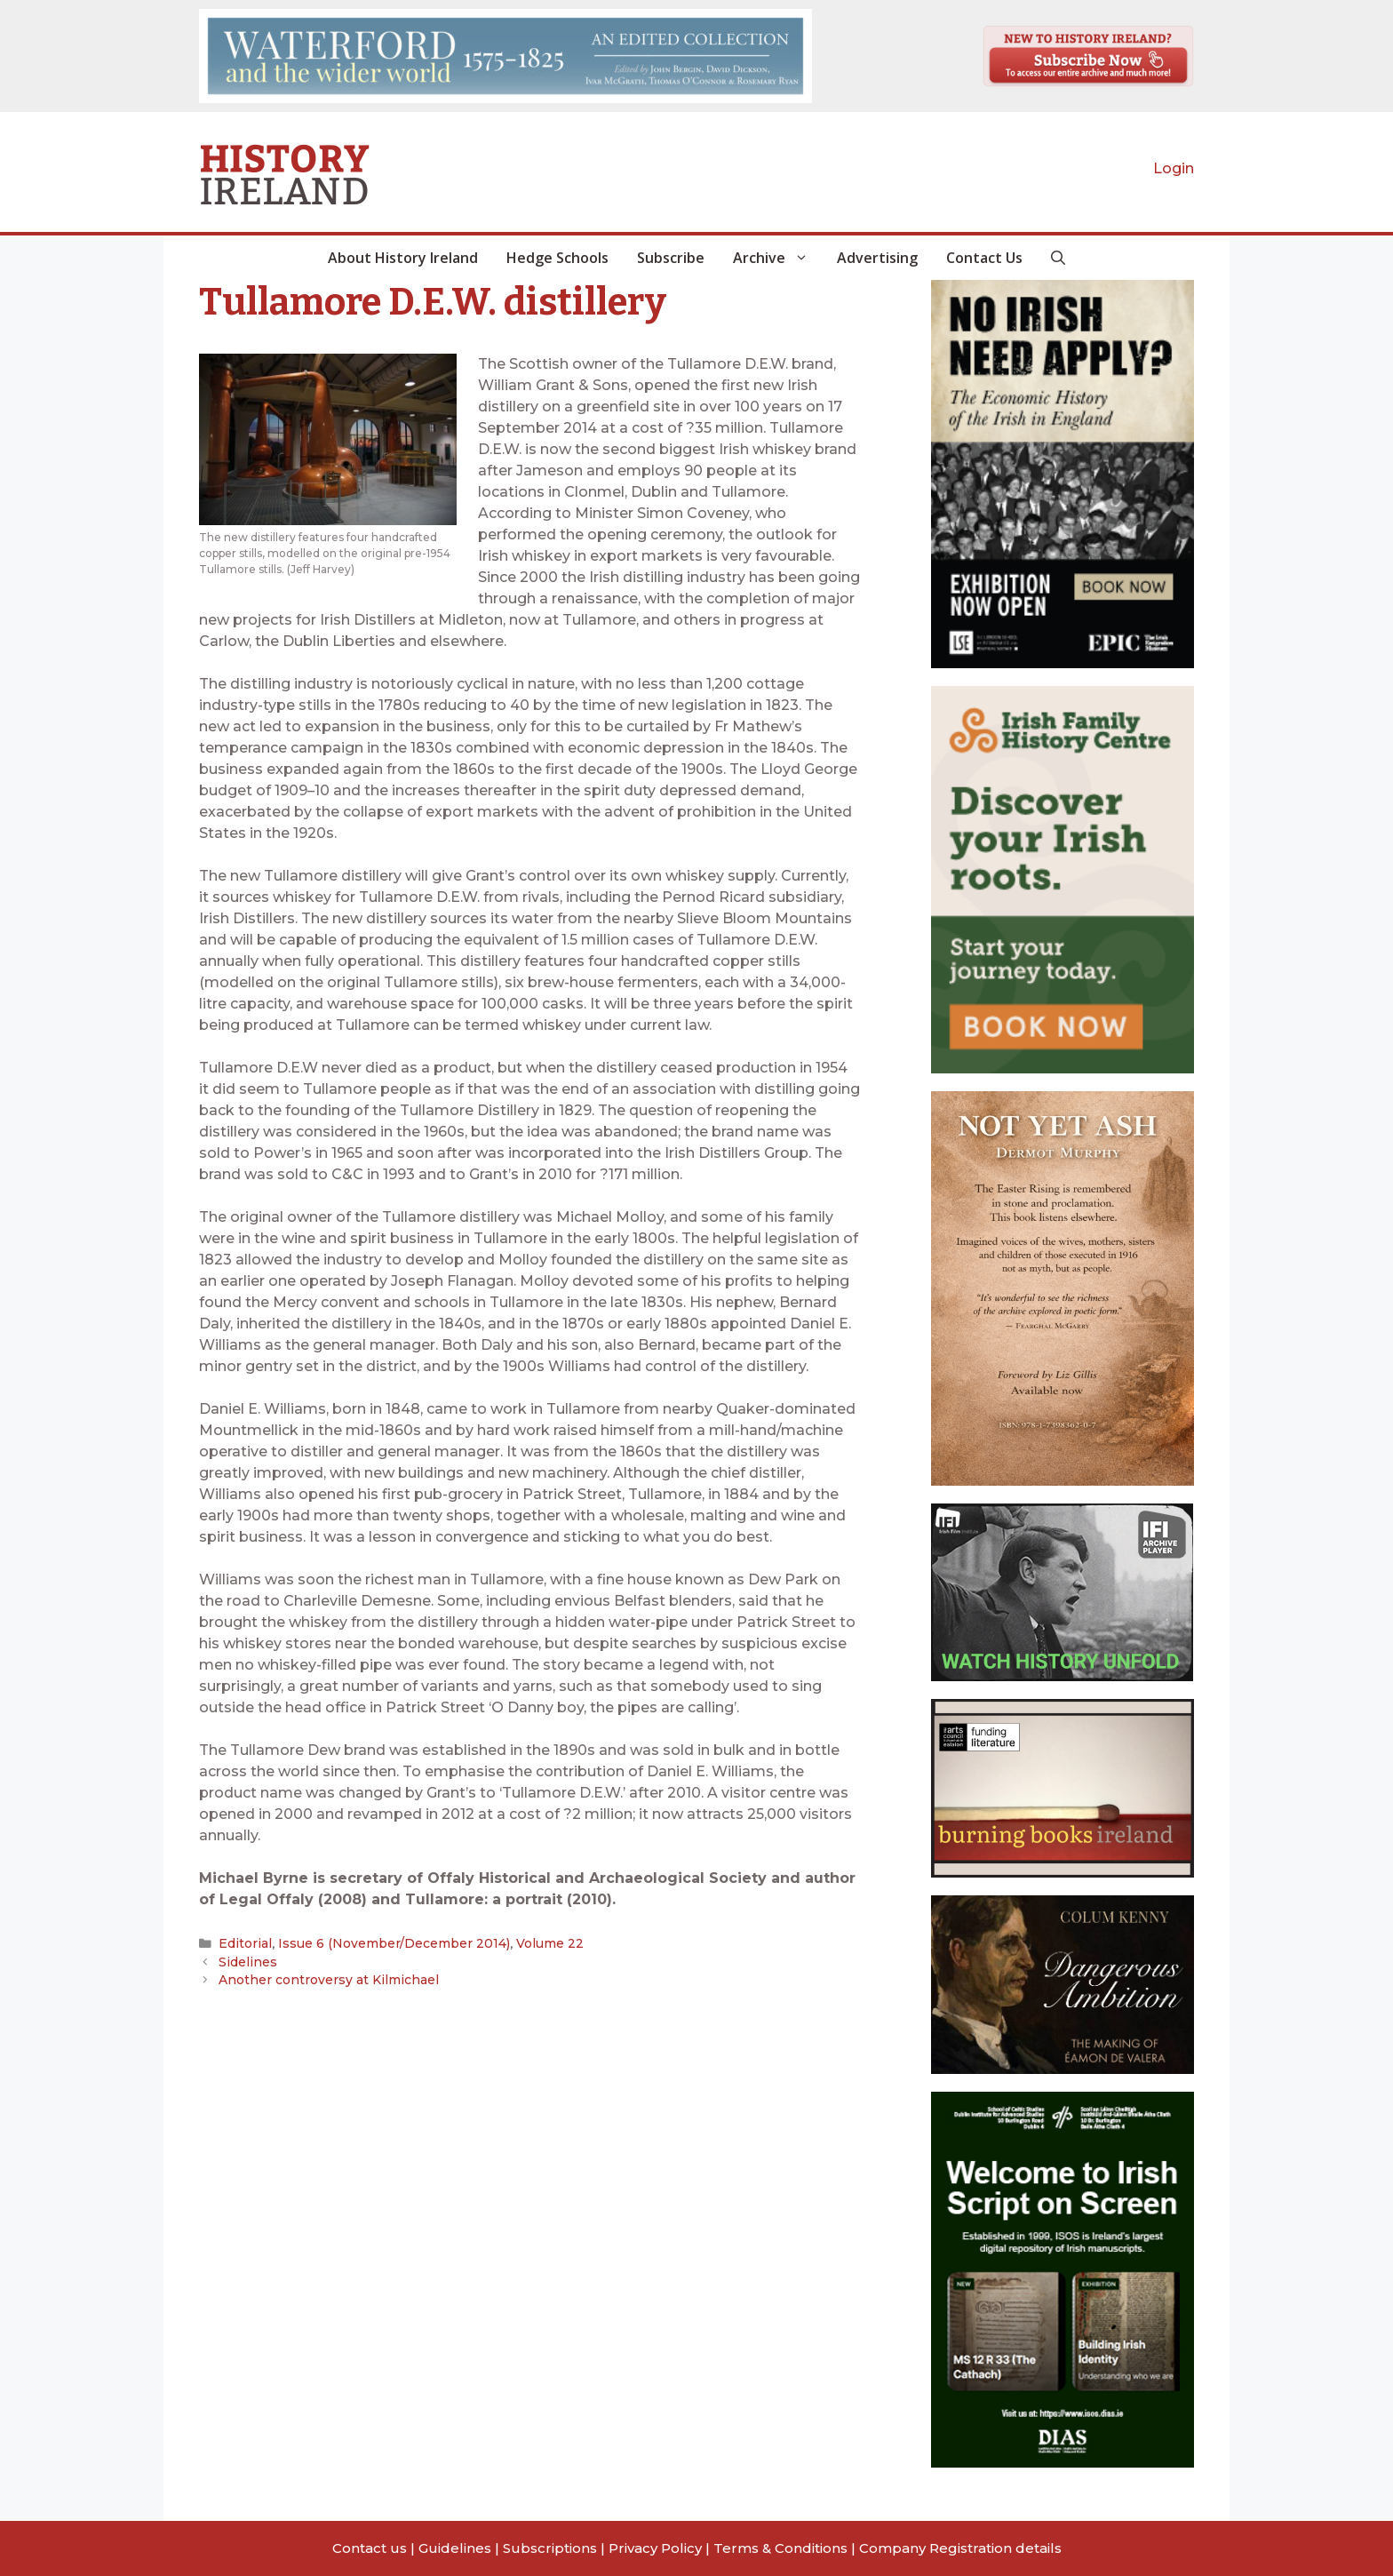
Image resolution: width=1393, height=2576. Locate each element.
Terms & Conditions (780, 2548)
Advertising (877, 257)
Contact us (369, 2548)
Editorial (243, 1943)
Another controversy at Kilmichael (323, 1980)
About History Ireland (403, 257)
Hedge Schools (557, 257)
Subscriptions (550, 2548)
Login (1173, 168)
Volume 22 (534, 1943)
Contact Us (984, 257)
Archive (778, 257)
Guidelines (454, 2548)
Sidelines (246, 1961)
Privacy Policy (655, 2548)
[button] (1058, 257)
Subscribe (670, 257)
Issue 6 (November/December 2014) (385, 1943)
